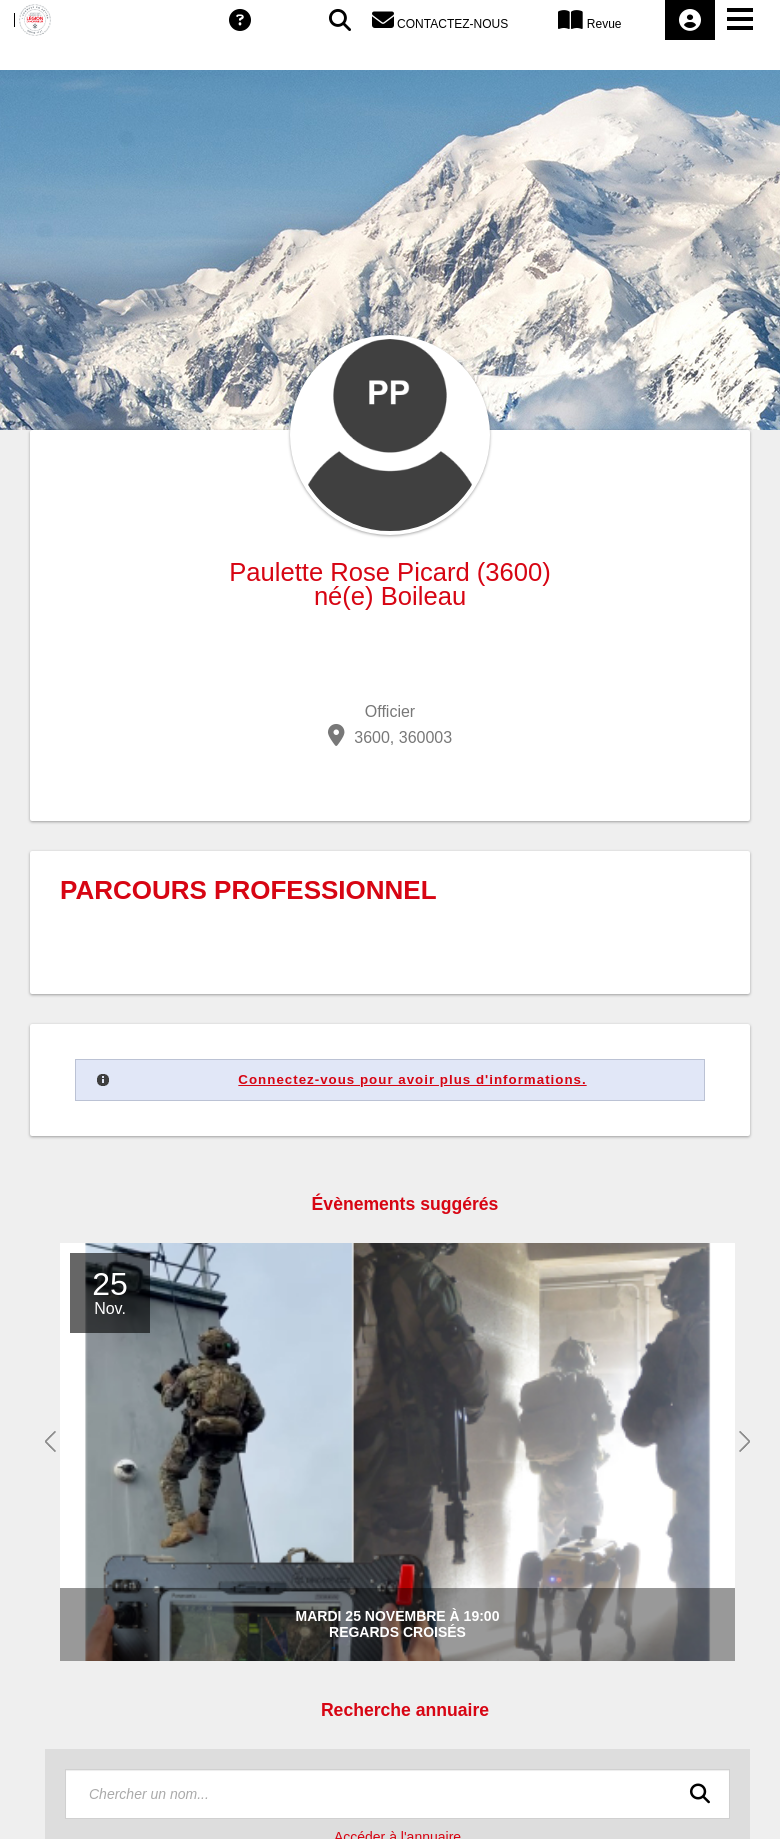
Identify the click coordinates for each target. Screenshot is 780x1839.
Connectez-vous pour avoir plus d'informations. (412, 1079)
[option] (414, 1453)
